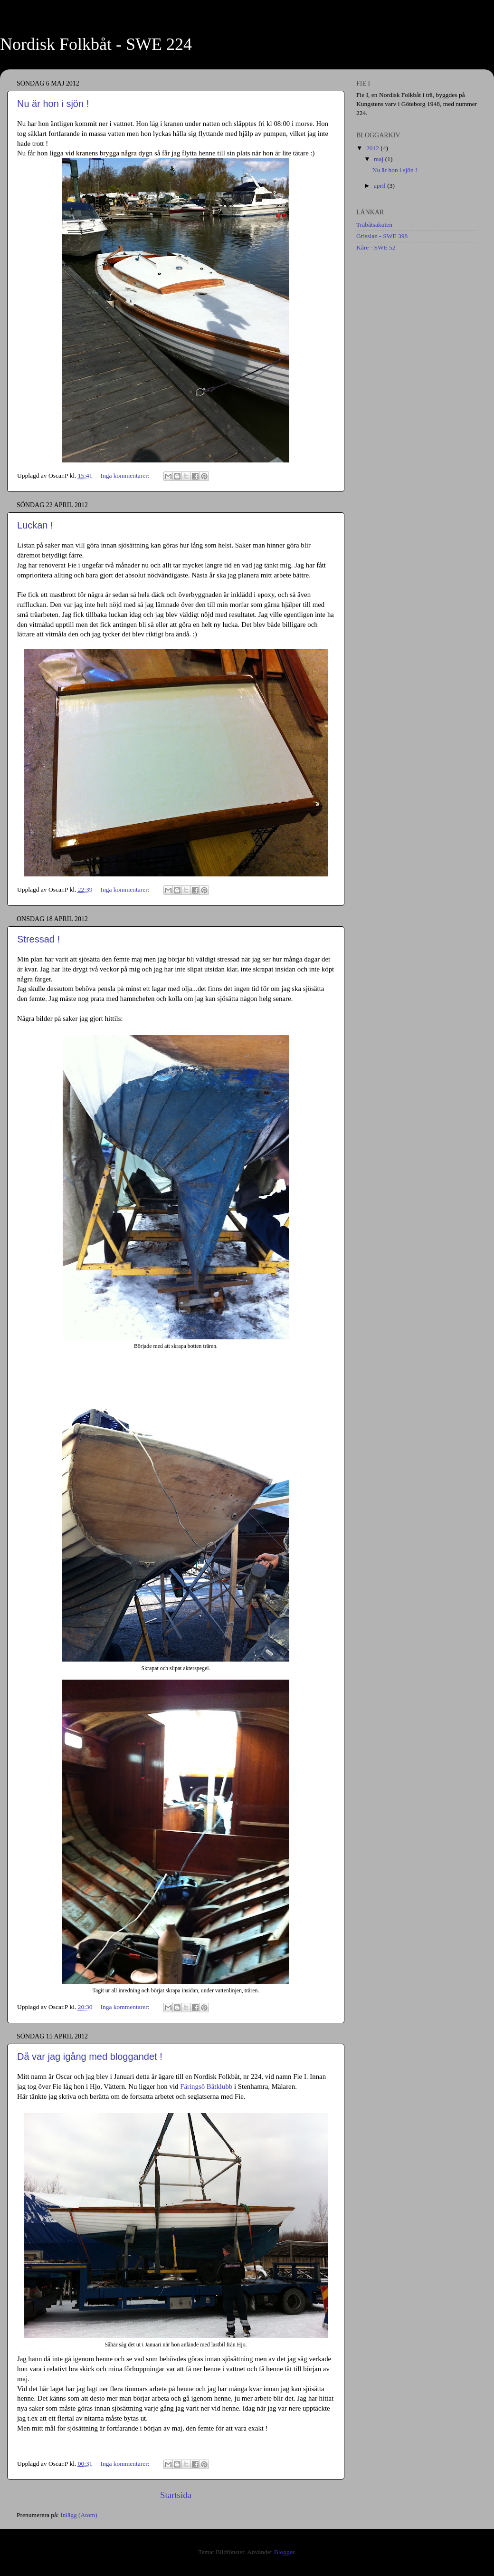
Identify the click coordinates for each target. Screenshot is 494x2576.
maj (379, 159)
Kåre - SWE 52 (376, 247)
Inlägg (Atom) (78, 2514)
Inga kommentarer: (125, 475)
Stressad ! (38, 939)
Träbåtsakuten (374, 224)
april (380, 185)
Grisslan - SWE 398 (382, 236)
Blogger (284, 2552)
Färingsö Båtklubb (206, 2086)
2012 (373, 148)
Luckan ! (35, 525)
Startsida (175, 2495)
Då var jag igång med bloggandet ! (89, 2056)
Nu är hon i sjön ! (53, 103)
